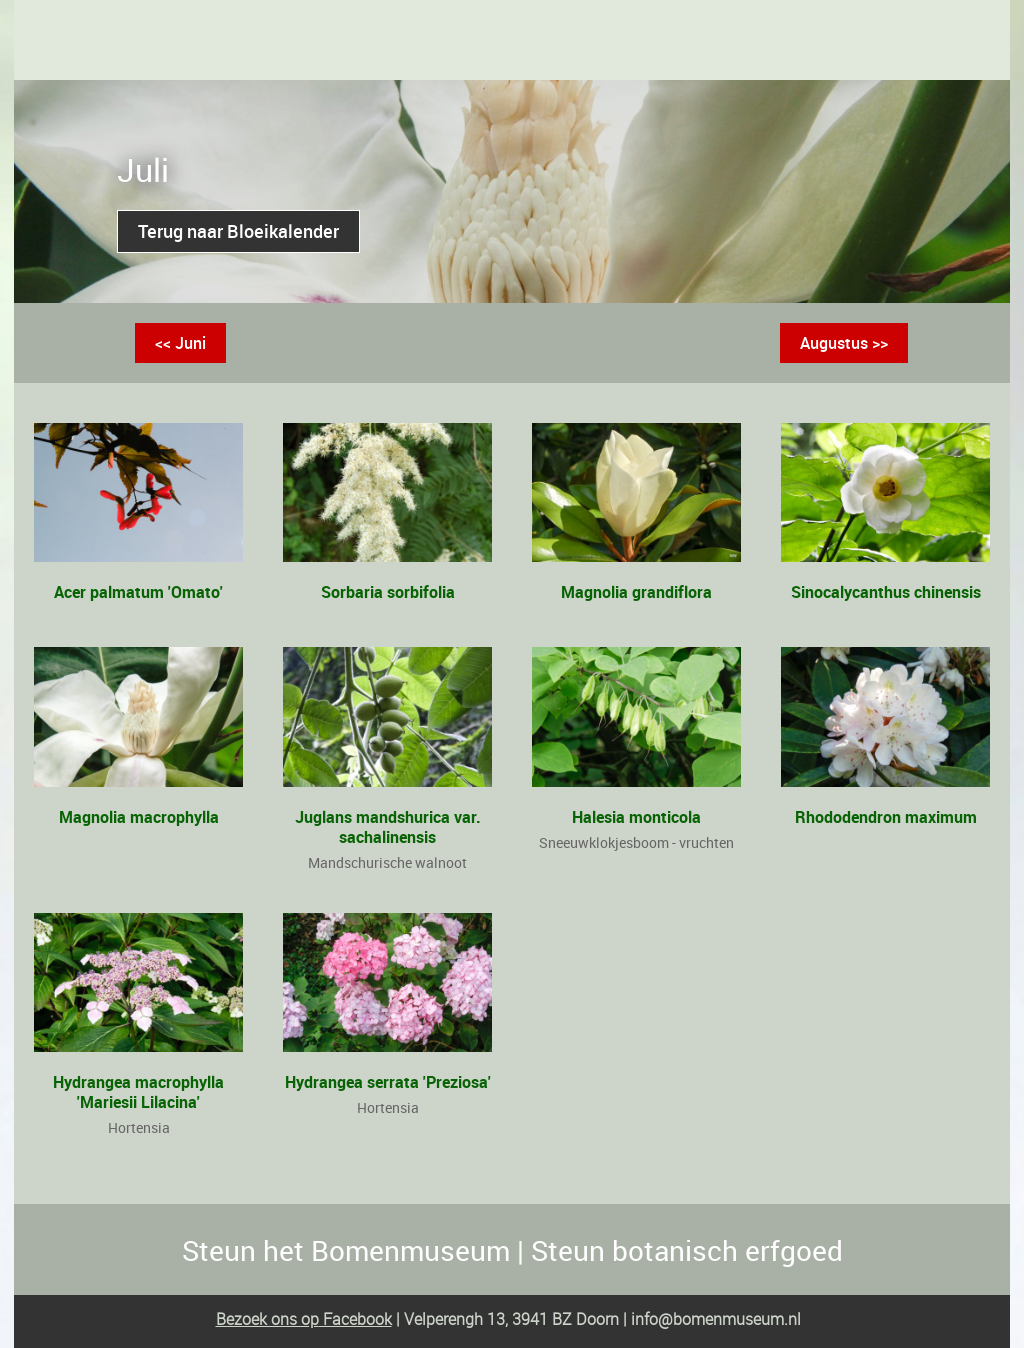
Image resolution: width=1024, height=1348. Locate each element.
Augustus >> (844, 343)
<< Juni (180, 343)
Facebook (355, 1319)
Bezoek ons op (267, 1319)
